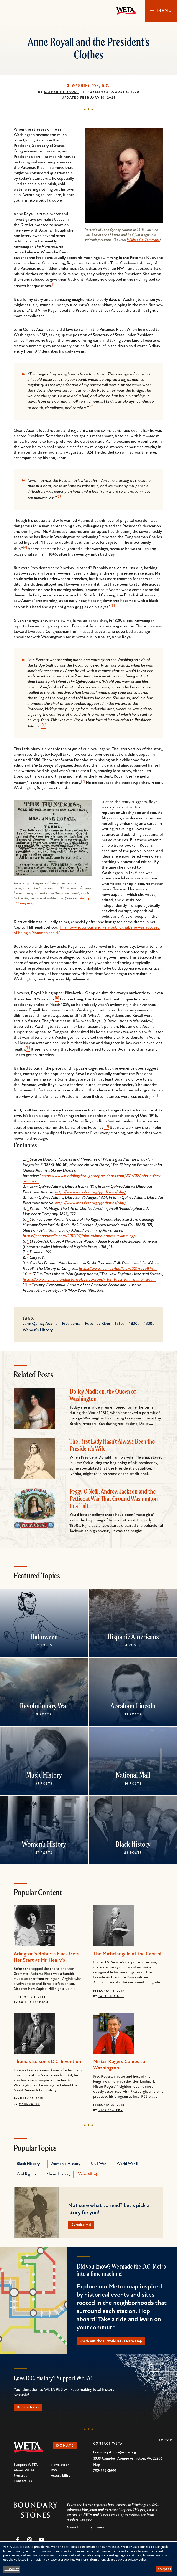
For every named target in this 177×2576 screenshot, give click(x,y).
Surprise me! (84, 2225)
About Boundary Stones (86, 2531)
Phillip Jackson (33, 2002)
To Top (165, 2444)
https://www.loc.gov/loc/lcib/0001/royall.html (118, 1269)
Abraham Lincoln (133, 1705)
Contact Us (23, 2485)
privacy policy (137, 2559)
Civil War (98, 2164)
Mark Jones (29, 2104)
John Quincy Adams (40, 1324)
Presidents (71, 1324)
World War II (127, 2164)
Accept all (164, 2569)
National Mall (133, 1775)
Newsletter (60, 2468)
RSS (54, 2474)
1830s (149, 1324)
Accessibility (60, 2479)
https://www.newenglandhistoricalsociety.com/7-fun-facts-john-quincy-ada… (89, 1280)
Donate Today (30, 2410)
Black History (132, 1844)
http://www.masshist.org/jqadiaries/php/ (90, 1192)
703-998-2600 (104, 2474)
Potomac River (97, 1324)
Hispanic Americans (133, 1636)
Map (96, 2468)
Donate (67, 2449)
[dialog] (88, 2559)
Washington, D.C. (91, 86)
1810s (120, 1324)
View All (85, 2174)
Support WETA (26, 2468)
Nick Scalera (110, 2110)
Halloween (44, 1636)
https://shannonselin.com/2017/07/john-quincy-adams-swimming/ (79, 1236)
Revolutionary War (44, 1705)
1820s (134, 1324)
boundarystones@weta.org (114, 2456)
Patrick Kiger (111, 1996)
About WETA (24, 2474)
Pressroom (22, 2479)
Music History (44, 1775)
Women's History (38, 1330)
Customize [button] (12, 2569)
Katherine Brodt (61, 92)
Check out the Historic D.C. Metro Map (115, 2343)
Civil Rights (26, 2174)
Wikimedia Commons (143, 240)
